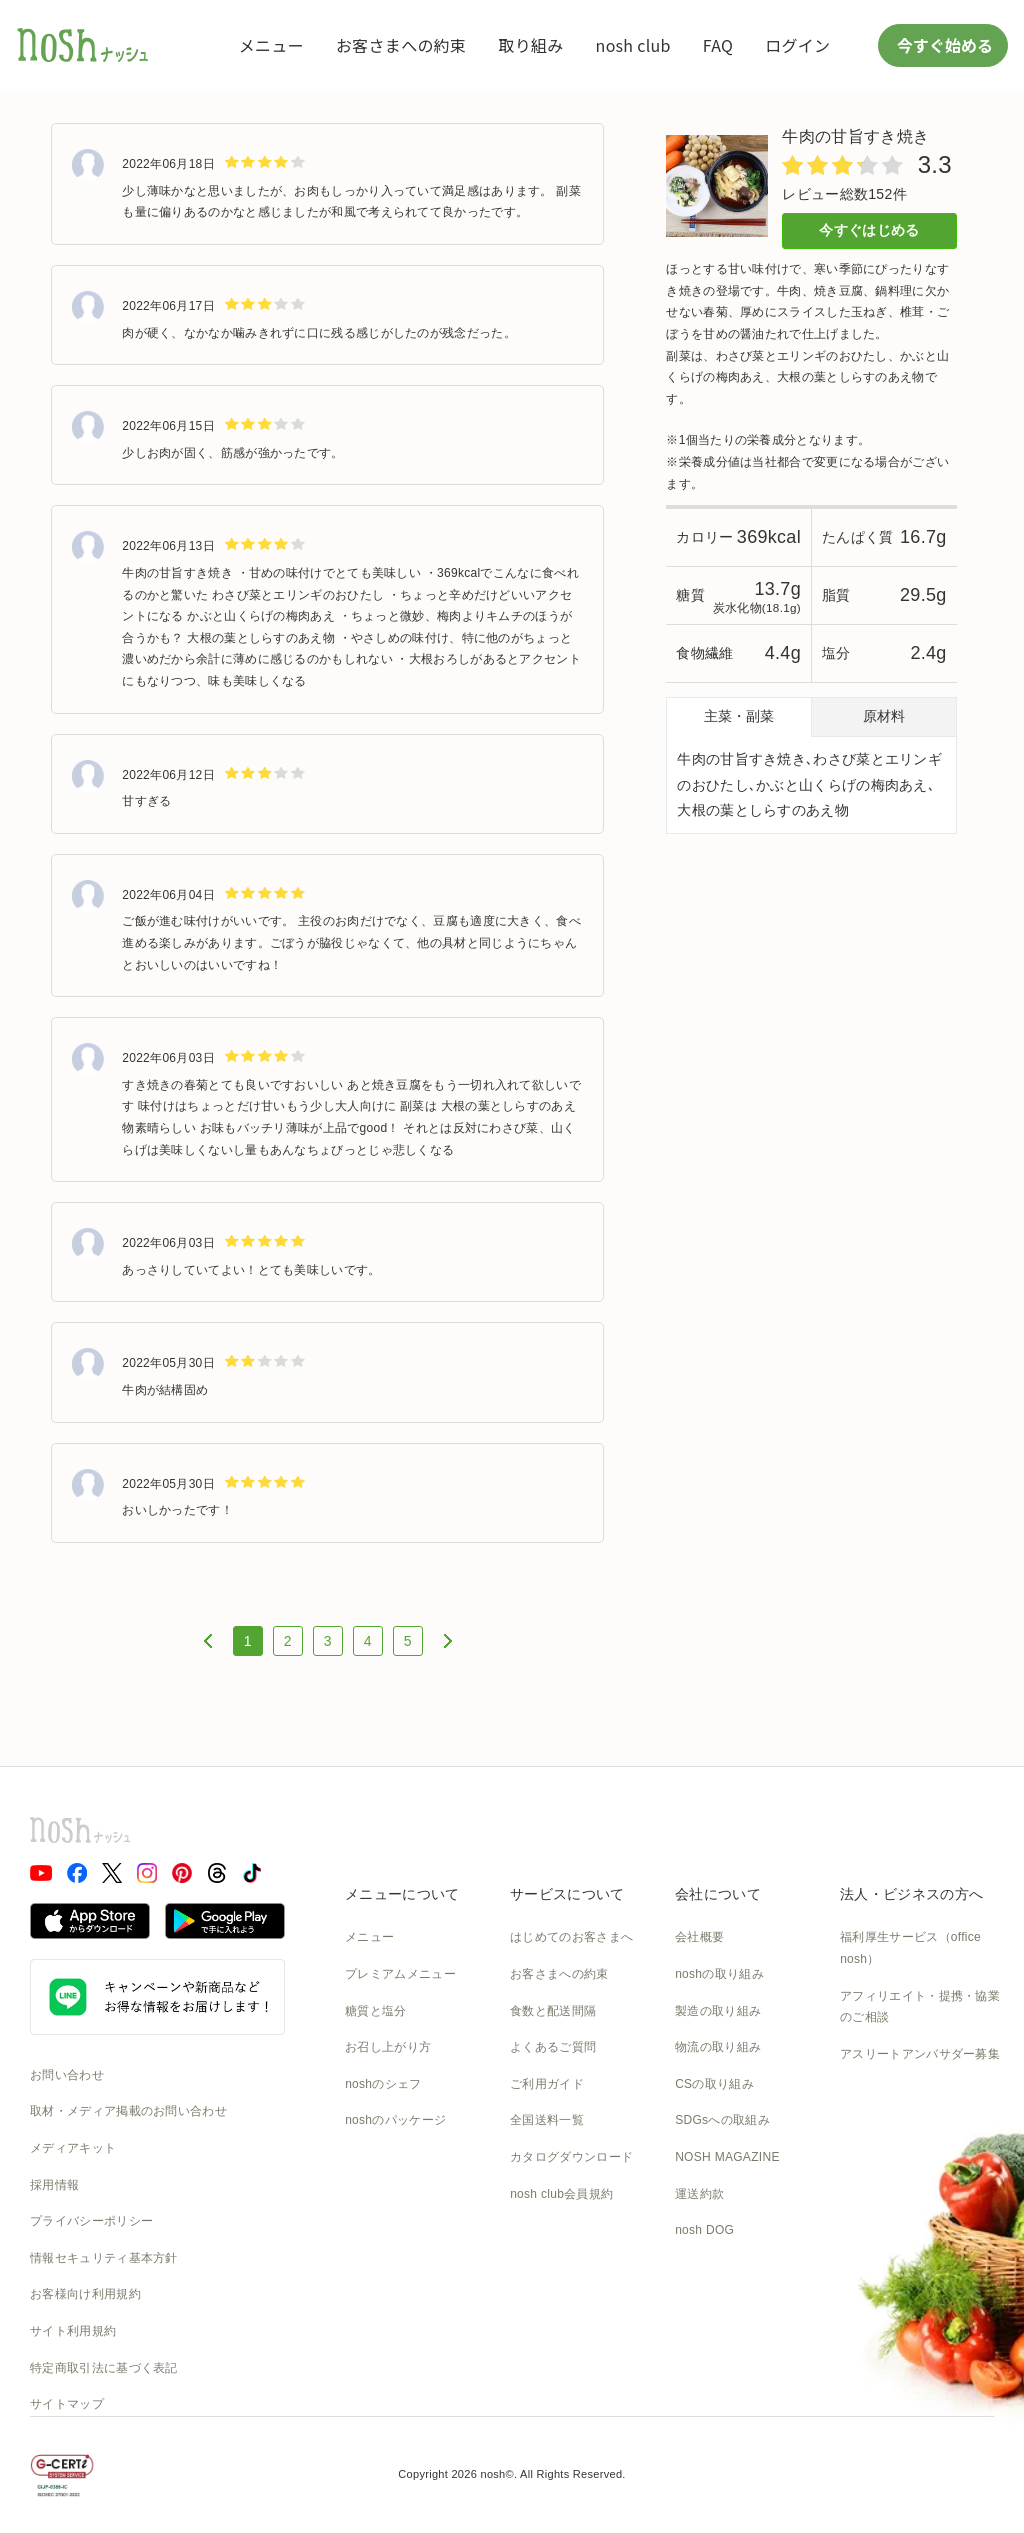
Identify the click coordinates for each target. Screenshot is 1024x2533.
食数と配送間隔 (553, 2011)
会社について (718, 1894)
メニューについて (402, 1894)
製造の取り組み (718, 2011)
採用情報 (54, 2185)
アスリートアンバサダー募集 (920, 2054)
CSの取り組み (714, 2084)
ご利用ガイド (547, 2084)
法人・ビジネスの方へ (911, 1894)
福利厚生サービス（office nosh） (910, 1948)
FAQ (718, 45)
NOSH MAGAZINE (727, 2157)
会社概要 (699, 1937)
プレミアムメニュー (400, 1974)
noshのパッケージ (395, 2120)
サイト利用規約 (73, 2331)
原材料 (884, 716)
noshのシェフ (383, 2084)
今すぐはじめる (869, 230)
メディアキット (73, 2148)
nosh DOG (704, 2230)
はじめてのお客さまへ (571, 1937)
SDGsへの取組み (722, 2120)
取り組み (530, 45)
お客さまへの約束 (401, 45)
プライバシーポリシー (91, 2221)
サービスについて (567, 1894)
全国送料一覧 (547, 2120)
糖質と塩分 (376, 2011)
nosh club (633, 45)
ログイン (797, 45)
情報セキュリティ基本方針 (104, 2258)
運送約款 (699, 2194)
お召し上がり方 (388, 2047)
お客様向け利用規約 (85, 2294)
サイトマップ (67, 2404)
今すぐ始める (943, 45)
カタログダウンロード (571, 2157)
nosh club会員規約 (561, 2194)
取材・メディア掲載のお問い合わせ (128, 2111)
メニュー (271, 45)
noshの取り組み (719, 1974)
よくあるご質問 (553, 2047)
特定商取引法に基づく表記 (104, 2368)
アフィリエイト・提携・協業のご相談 (920, 2007)
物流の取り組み (718, 2047)
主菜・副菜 (739, 716)
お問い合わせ (67, 2075)
